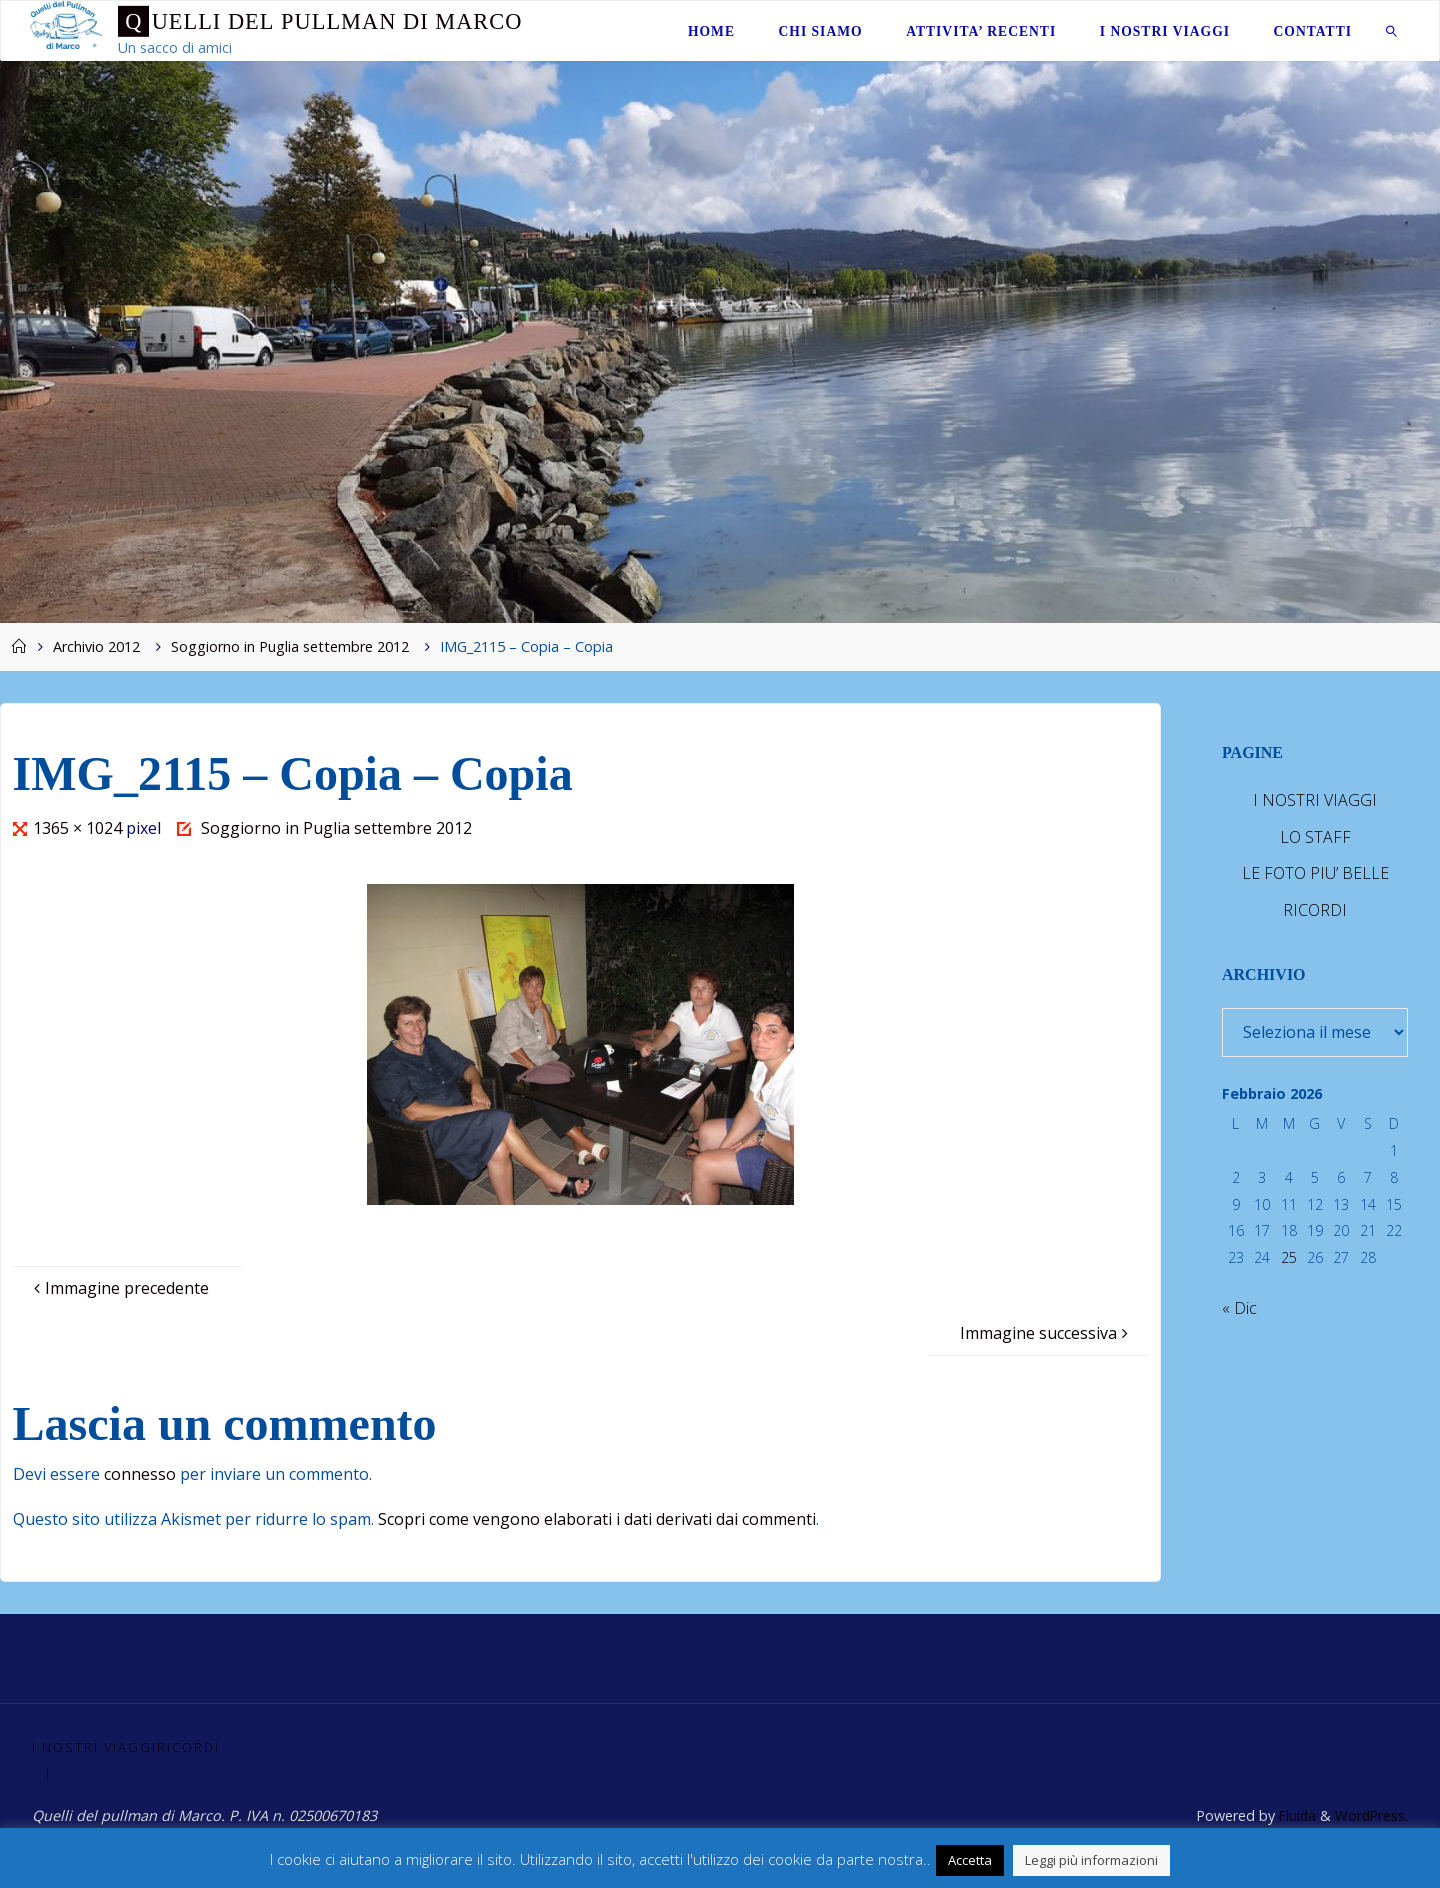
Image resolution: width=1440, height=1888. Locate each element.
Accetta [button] (970, 1860)
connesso (140, 1474)
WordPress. (1370, 1816)
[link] (1392, 31)
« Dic (1239, 1308)
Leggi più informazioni (1091, 1860)
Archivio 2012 (96, 646)
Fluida (1292, 1816)
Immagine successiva (1046, 1333)
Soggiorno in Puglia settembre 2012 (290, 646)
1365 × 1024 (79, 828)
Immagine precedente (119, 1288)
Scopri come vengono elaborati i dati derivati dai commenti (597, 1519)
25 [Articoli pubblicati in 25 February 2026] (1289, 1257)
